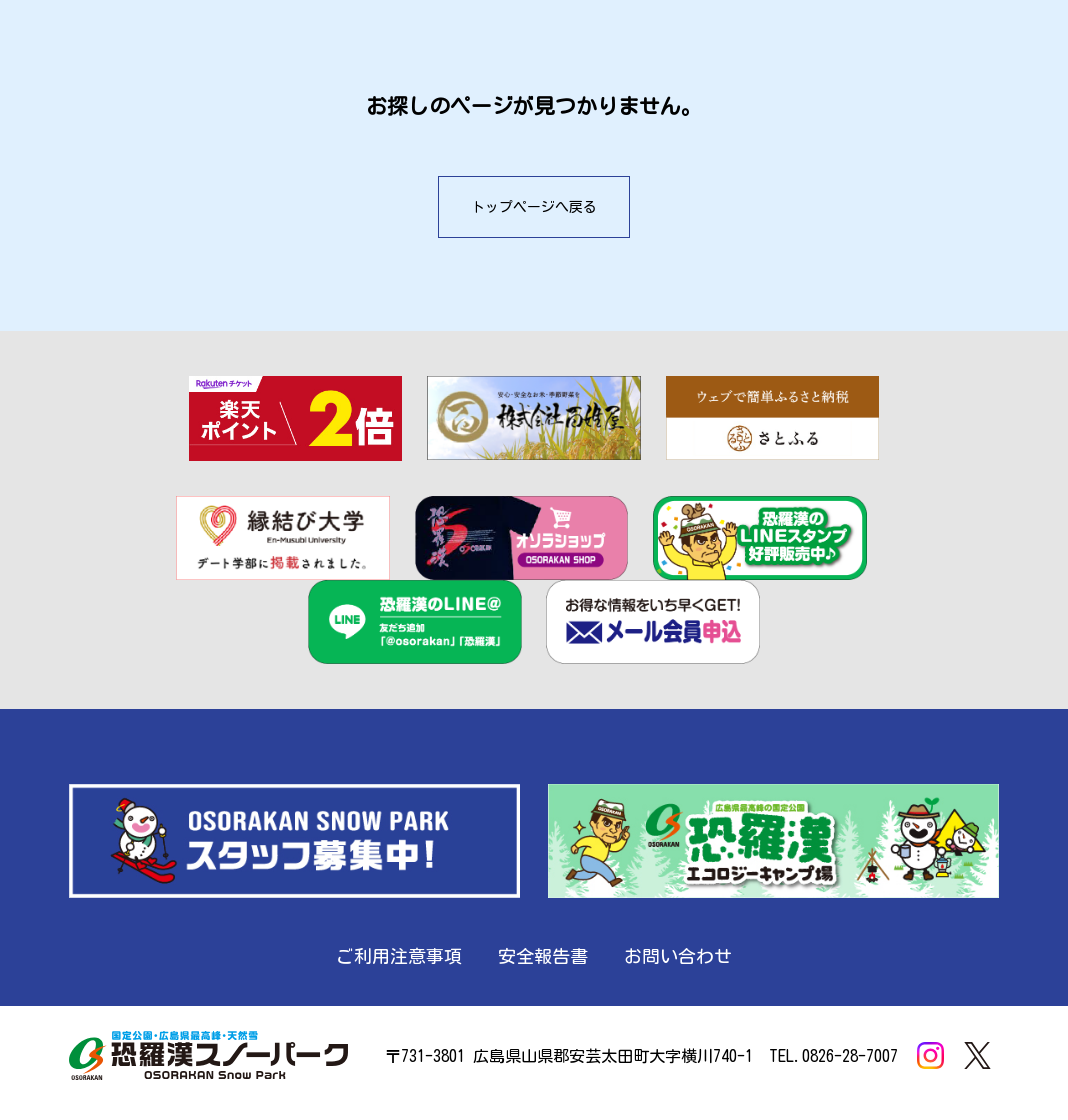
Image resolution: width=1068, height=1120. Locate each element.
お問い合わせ (678, 956)
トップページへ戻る (534, 207)
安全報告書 (543, 956)
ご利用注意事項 (399, 956)
